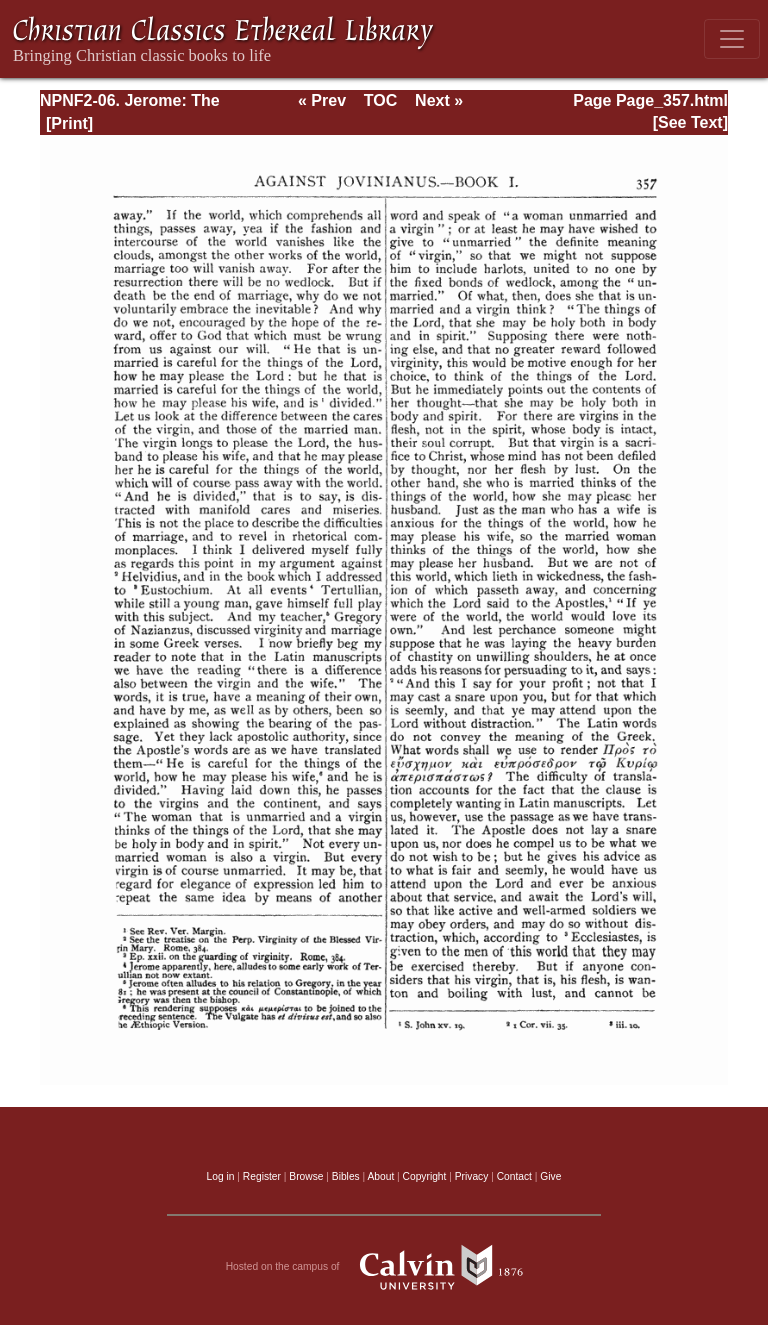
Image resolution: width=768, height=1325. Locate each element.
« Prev (322, 100)
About (380, 1176)
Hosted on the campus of (384, 1267)
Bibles (346, 1176)
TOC (380, 100)
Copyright (425, 1176)
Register (262, 1176)
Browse (306, 1176)
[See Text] (690, 122)
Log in (221, 1176)
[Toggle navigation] (732, 39)
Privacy (472, 1176)
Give (550, 1176)
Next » (439, 100)
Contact (514, 1176)
